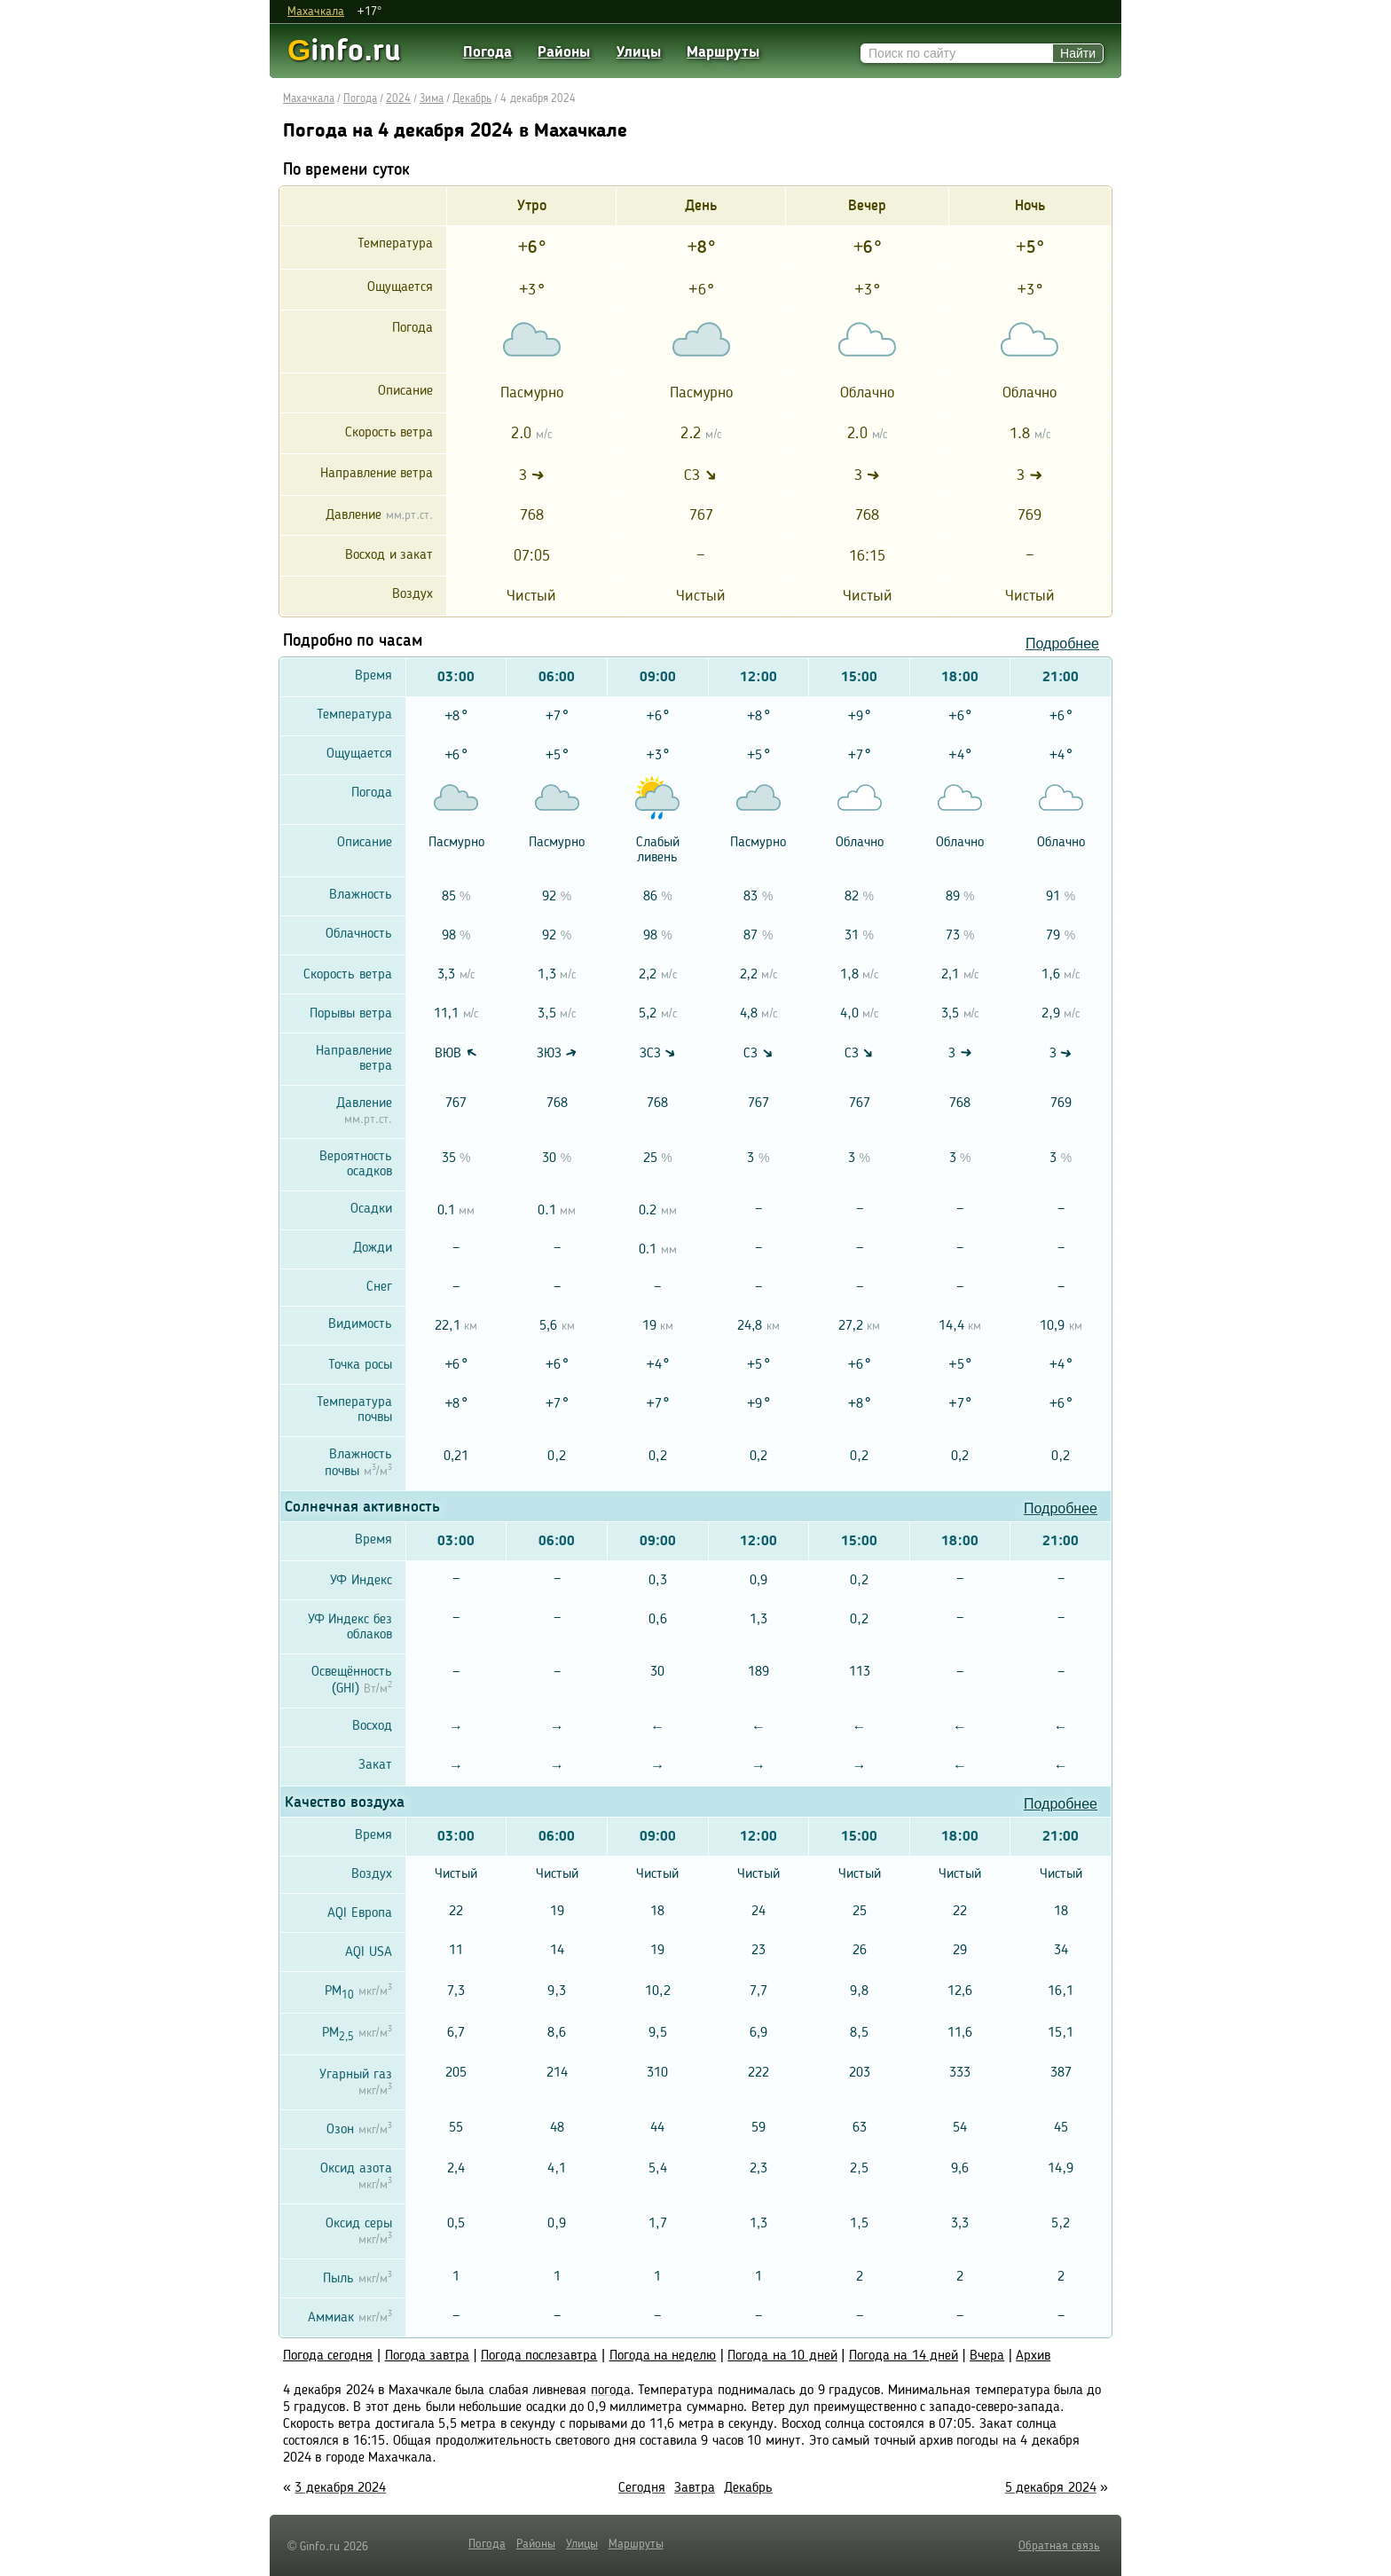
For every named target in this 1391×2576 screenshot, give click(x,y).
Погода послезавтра (539, 2356)
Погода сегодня (328, 2356)
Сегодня (641, 2488)
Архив (1033, 2356)
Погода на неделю (663, 2356)
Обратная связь (1059, 2546)
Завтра (694, 2488)
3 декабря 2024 (340, 2488)
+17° (369, 11)
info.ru (344, 50)
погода (611, 2391)
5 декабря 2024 (1050, 2488)
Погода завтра (427, 2356)
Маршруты (723, 52)
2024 (398, 99)
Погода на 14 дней (903, 2356)
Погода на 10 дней (782, 2356)
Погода (487, 52)
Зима (432, 99)
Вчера (987, 2356)
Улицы (639, 52)
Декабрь (471, 99)
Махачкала (315, 11)
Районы (564, 52)
